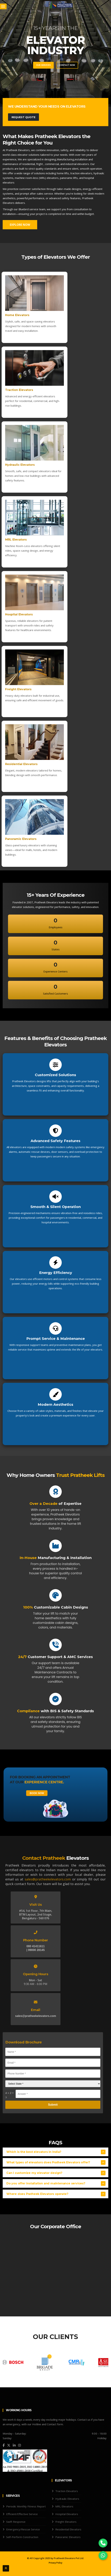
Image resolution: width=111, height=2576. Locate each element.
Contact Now (67, 65)
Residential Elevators (21, 764)
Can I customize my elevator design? (34, 2173)
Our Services (43, 65)
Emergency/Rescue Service (23, 2529)
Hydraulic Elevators (20, 464)
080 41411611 (36, 1946)
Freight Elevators (18, 689)
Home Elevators (17, 315)
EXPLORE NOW (20, 225)
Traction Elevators (19, 390)
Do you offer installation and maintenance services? (45, 2183)
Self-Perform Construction (22, 2537)
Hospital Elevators (19, 614)
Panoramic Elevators (20, 839)
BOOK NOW (37, 1793)
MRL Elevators (16, 539)
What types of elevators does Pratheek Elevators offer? (48, 2162)
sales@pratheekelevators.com (48, 1879)
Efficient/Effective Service (22, 2514)
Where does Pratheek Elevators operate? (37, 2194)
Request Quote (23, 117)
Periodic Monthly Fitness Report (26, 2506)
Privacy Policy (55, 2562)
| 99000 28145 (36, 1950)
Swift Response (15, 2521)
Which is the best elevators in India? (33, 2152)
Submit (53, 2104)
